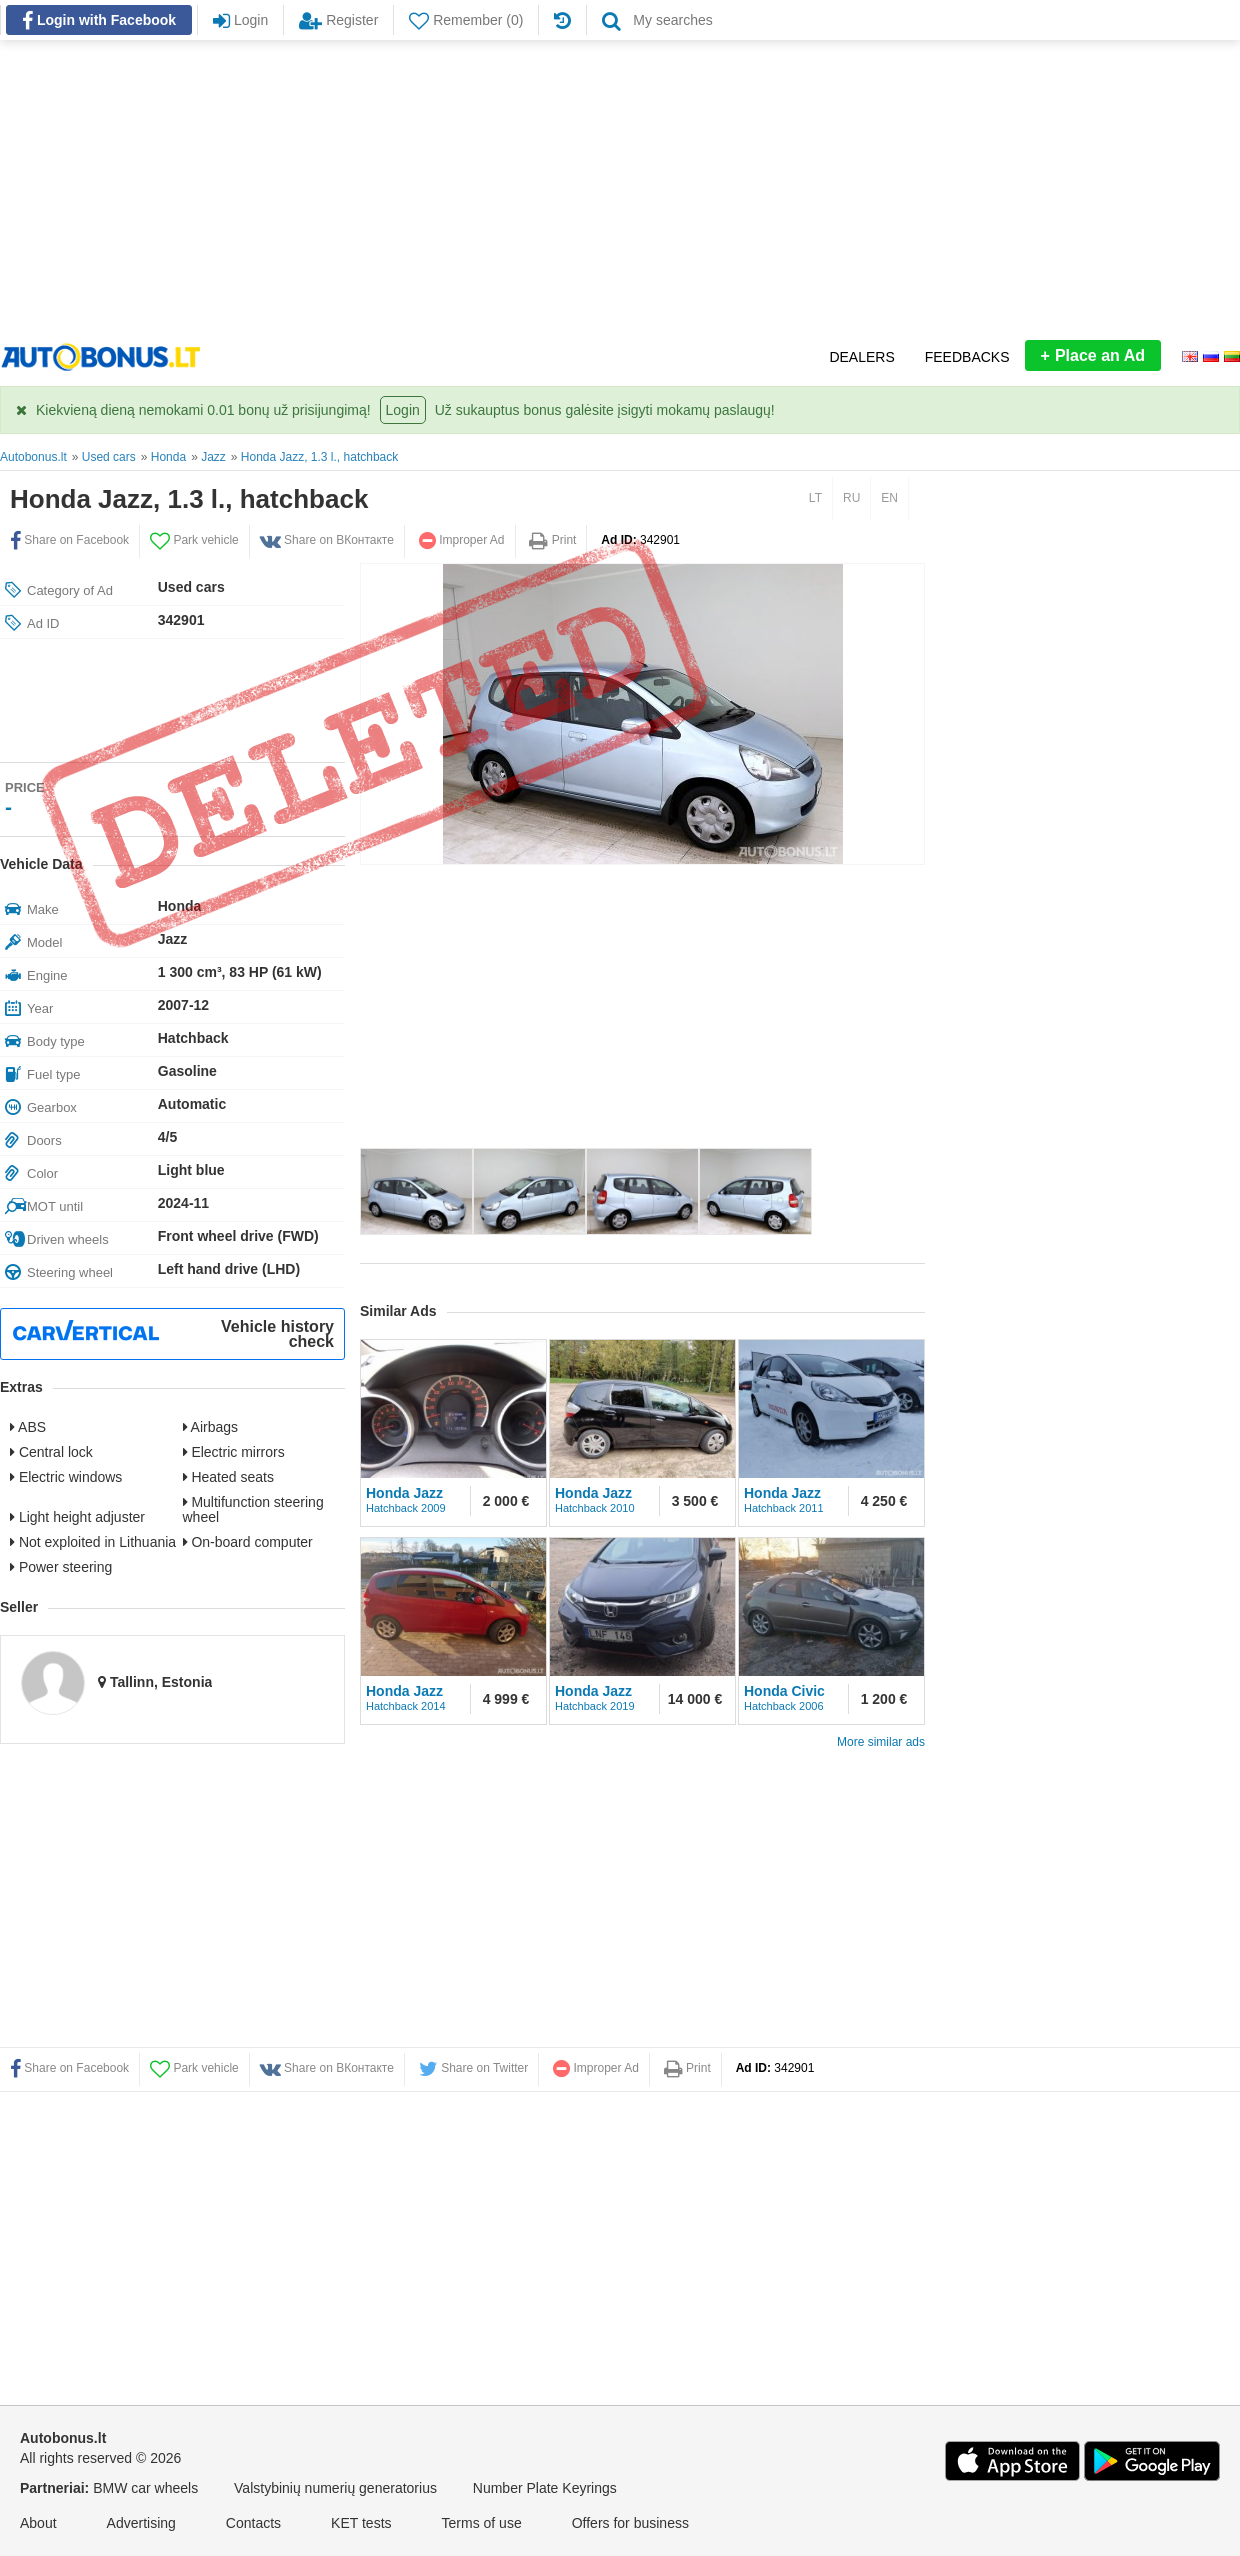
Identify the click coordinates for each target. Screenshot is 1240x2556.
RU (851, 498)
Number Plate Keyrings (545, 2488)
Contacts (253, 2523)
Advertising (141, 2523)
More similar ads (881, 1742)
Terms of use (482, 2523)
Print (552, 540)
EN (889, 498)
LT (815, 498)
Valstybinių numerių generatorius (335, 2488)
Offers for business (630, 2523)
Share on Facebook (69, 540)
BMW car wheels (145, 2488)
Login (403, 410)
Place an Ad (1093, 355)
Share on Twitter (474, 2068)
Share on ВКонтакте (327, 540)
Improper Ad (462, 540)
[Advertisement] (620, 190)
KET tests (361, 2523)
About (38, 2523)
